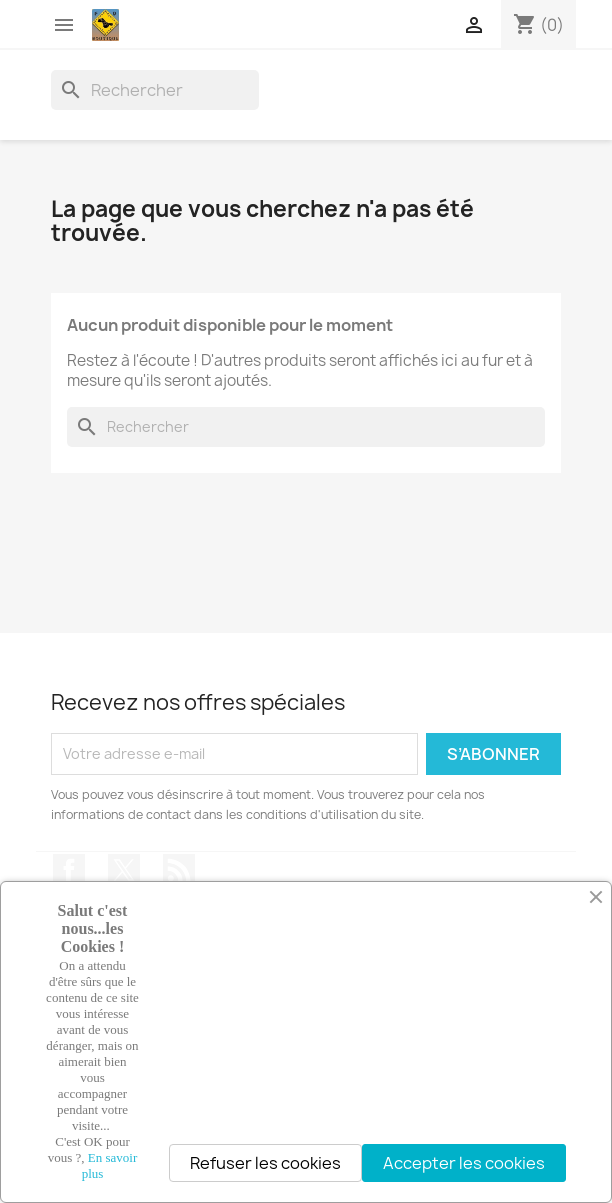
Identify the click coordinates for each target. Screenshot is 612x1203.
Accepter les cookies (464, 1163)
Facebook (69, 870)
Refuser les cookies (265, 1163)
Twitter (124, 870)
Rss (179, 870)
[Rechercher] (155, 90)
